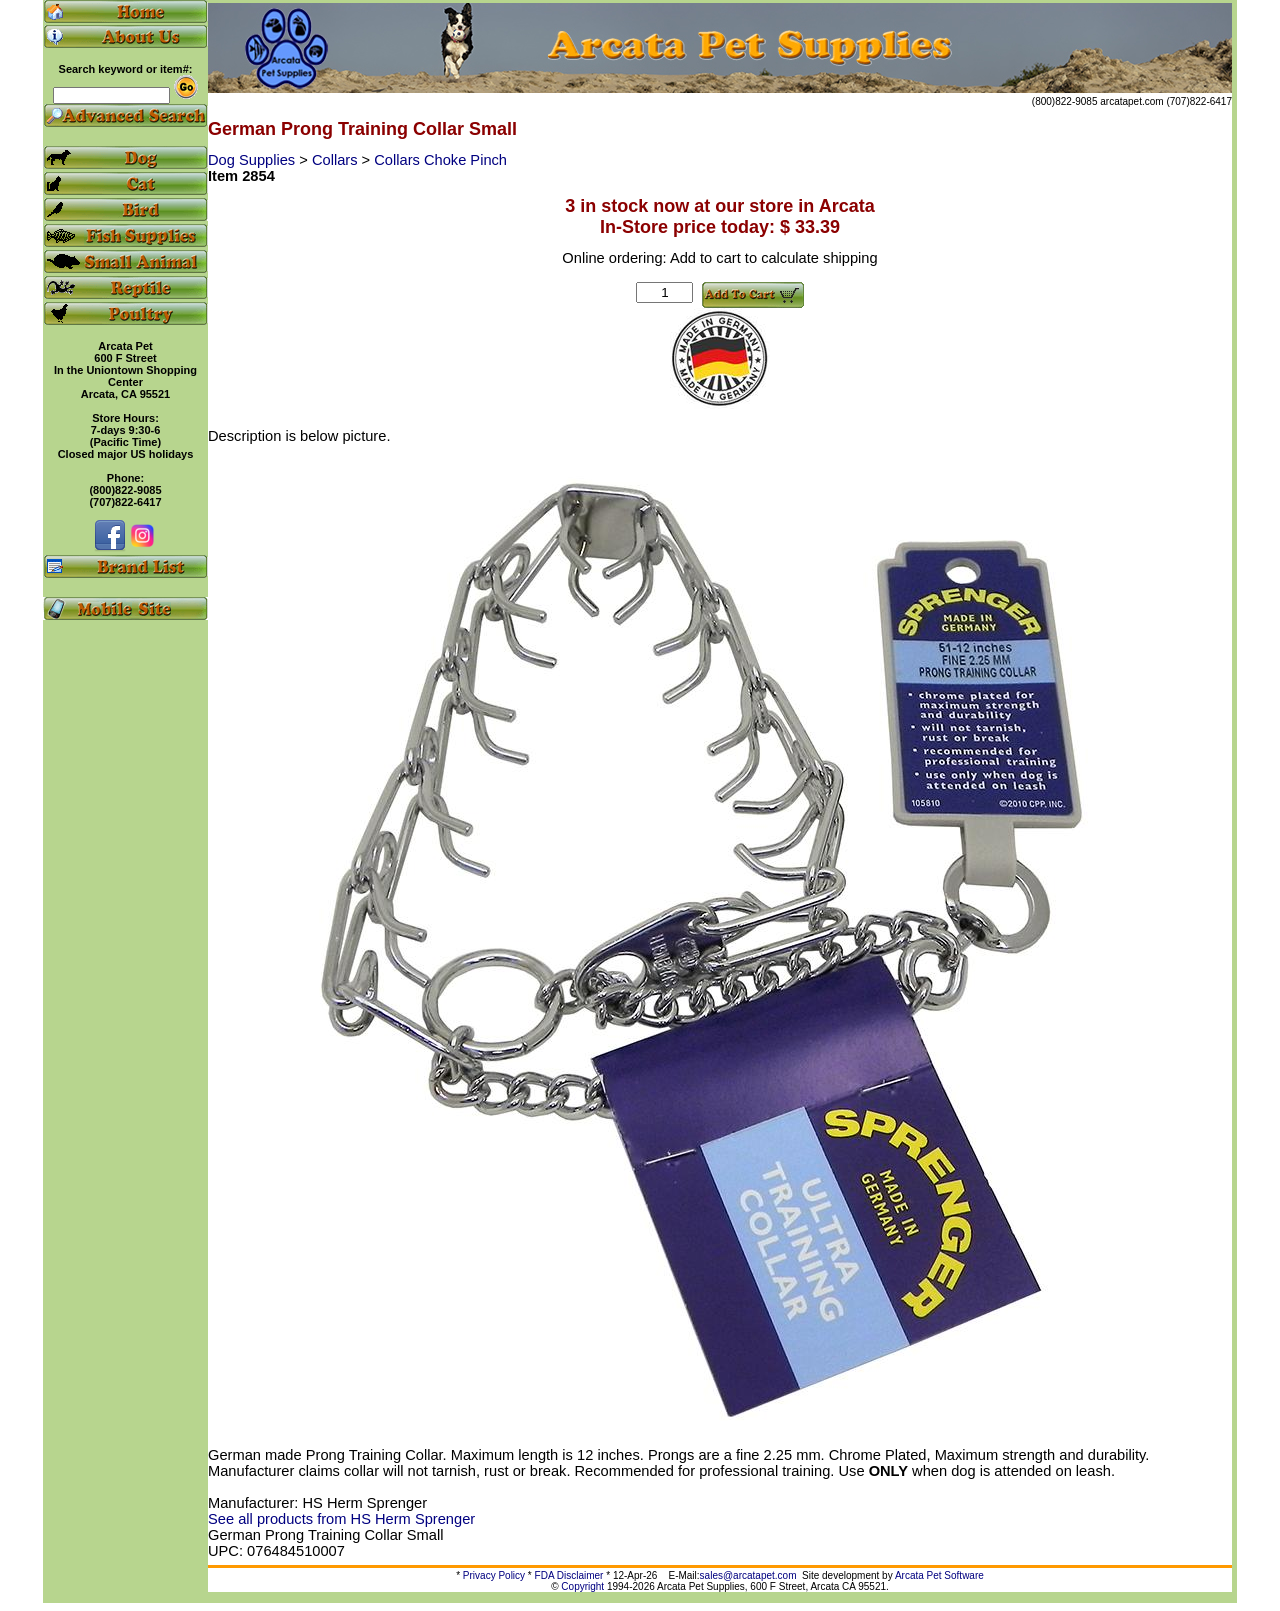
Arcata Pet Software (939, 1575)
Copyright (582, 1586)
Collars (337, 160)
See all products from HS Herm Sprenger (341, 1519)
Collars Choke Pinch (440, 160)
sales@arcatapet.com (748, 1575)
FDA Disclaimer (569, 1575)
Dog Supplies (253, 160)
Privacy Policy (494, 1575)
